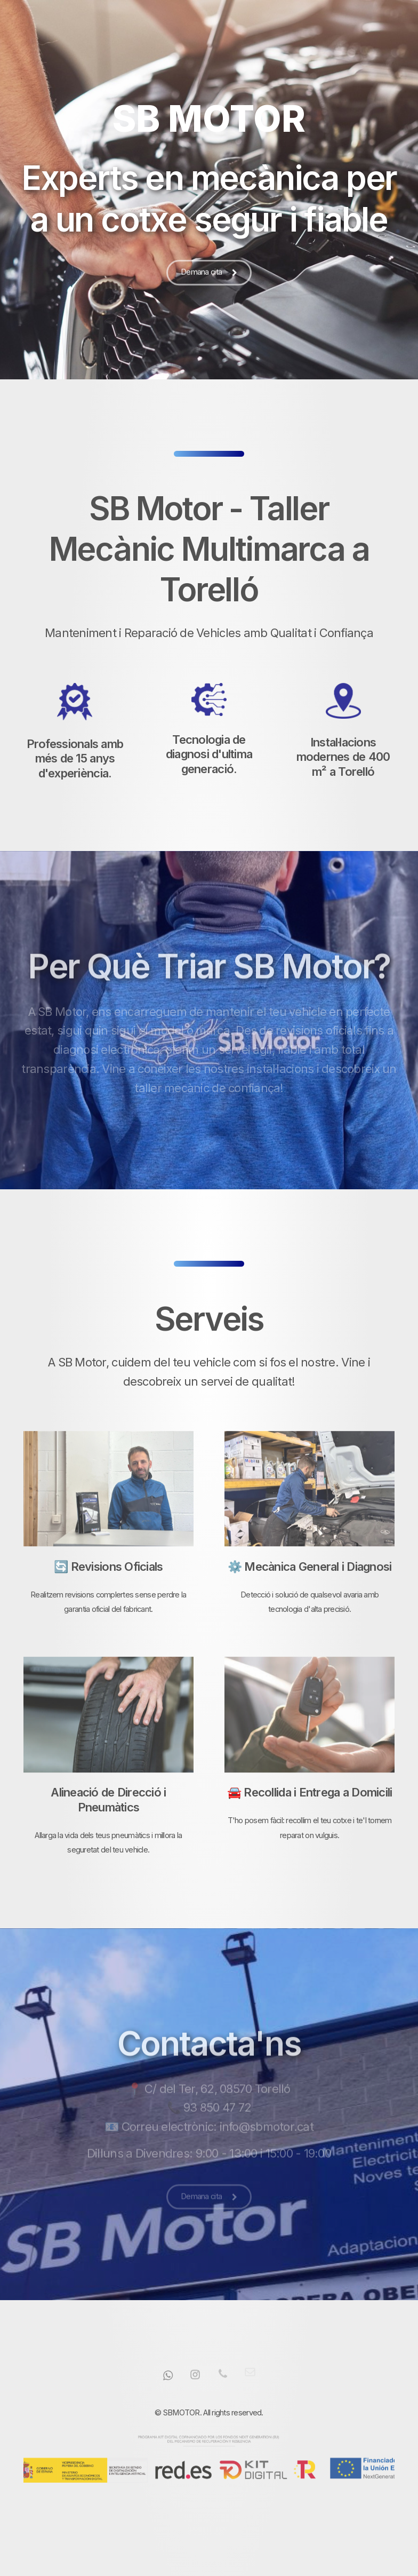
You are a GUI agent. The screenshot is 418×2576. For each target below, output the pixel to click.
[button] (208, 274)
